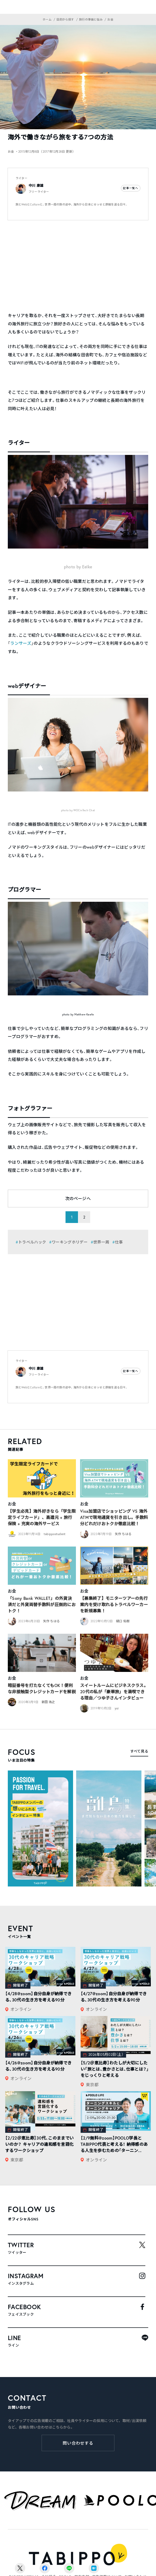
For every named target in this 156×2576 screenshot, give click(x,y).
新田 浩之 (48, 1702)
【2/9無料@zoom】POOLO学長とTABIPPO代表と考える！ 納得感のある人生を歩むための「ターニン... (114, 2144)
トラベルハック (32, 1242)
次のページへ (78, 1198)
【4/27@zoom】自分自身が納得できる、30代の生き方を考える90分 (114, 1996)
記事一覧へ (130, 188)
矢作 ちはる (123, 1534)
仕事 (119, 1242)
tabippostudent (55, 1534)
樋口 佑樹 (122, 1621)
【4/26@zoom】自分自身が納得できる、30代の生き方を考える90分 (38, 2066)
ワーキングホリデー (70, 1242)
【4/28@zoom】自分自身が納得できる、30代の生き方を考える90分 (38, 1996)
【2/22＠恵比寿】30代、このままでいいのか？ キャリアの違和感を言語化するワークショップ (39, 2144)
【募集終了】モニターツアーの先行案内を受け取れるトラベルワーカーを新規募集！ (114, 1604)
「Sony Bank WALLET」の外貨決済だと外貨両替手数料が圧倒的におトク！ (42, 1604)
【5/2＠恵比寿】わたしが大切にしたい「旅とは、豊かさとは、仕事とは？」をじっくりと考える (115, 2069)
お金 (12, 1503)
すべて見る (139, 1751)
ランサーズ (20, 643)
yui (117, 1708)
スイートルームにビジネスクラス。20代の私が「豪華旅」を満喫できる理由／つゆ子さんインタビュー (114, 1692)
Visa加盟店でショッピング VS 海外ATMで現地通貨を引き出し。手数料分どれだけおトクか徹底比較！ (114, 1517)
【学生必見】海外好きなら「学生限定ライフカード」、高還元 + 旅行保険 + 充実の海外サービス (42, 1517)
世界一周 (101, 1242)
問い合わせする (78, 2443)
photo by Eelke (78, 566)
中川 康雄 (36, 185)
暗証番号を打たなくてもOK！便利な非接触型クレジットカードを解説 (42, 1688)
